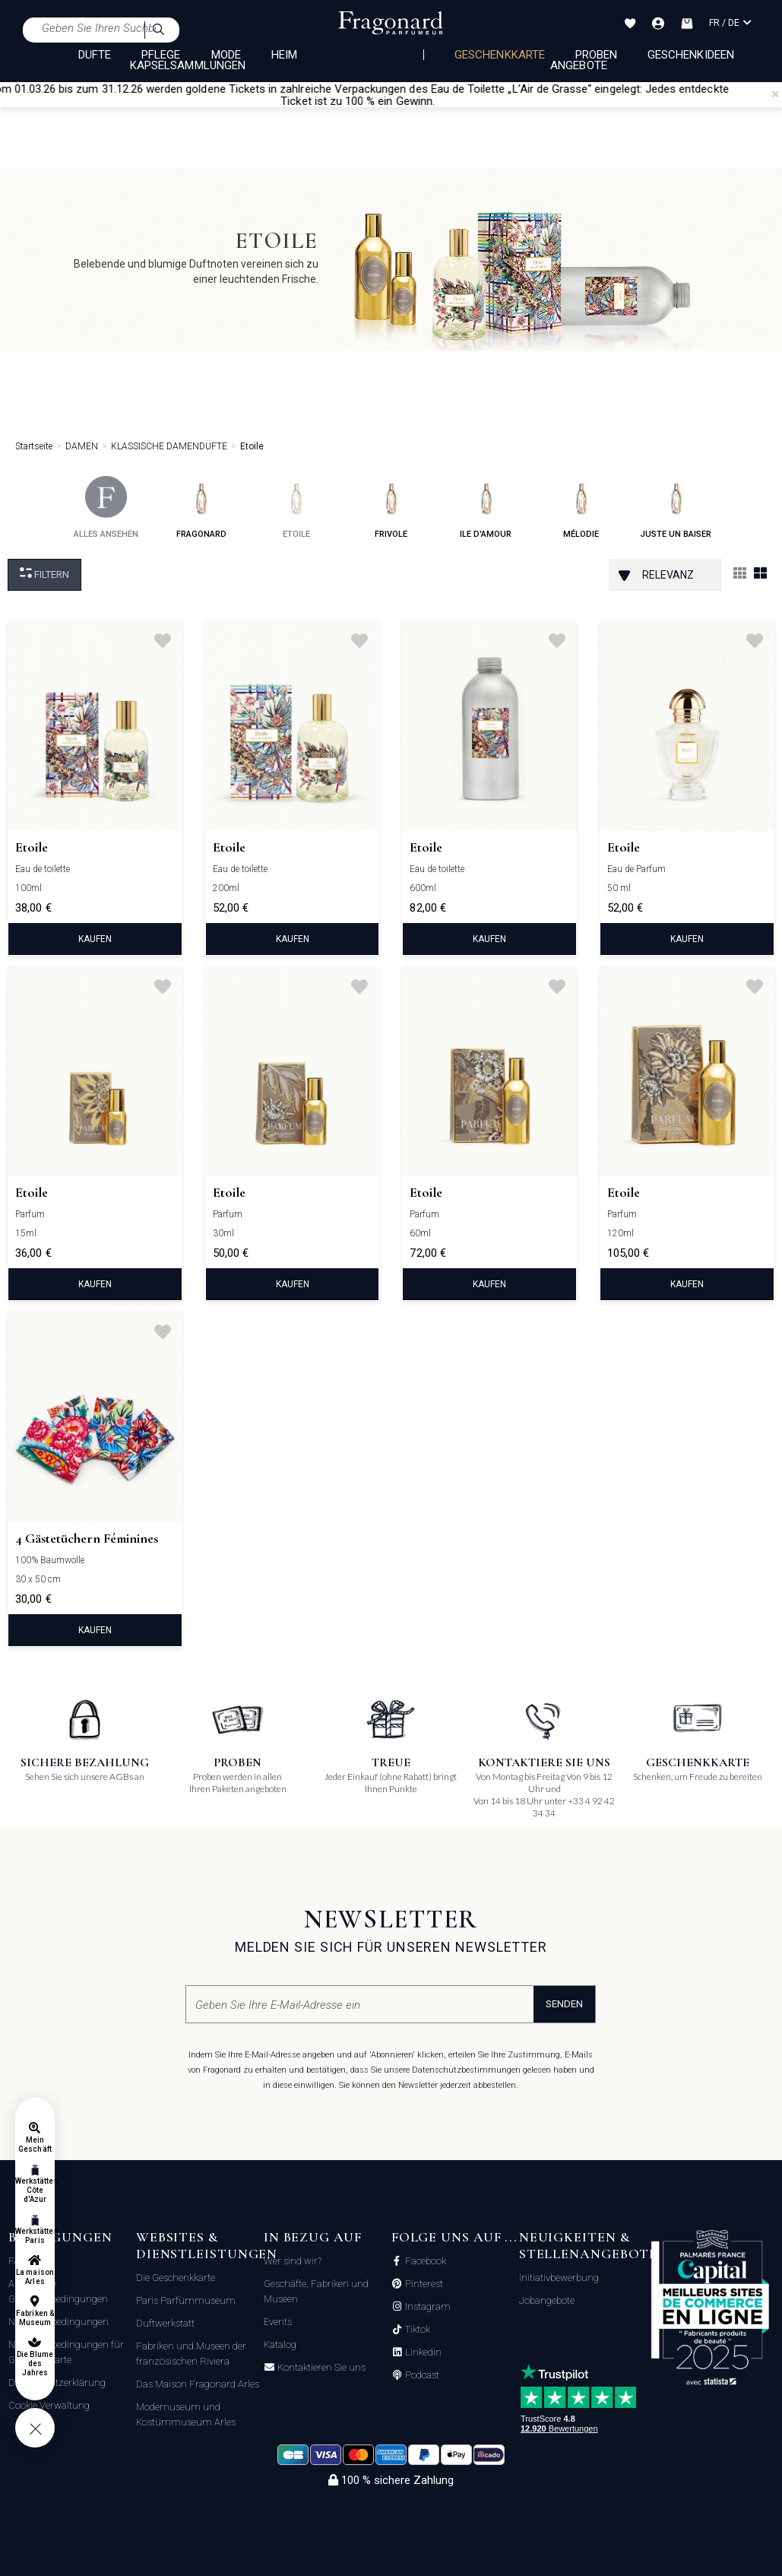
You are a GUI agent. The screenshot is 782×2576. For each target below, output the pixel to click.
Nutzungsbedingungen (58, 2321)
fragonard (201, 507)
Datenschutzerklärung (57, 2382)
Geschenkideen (690, 54)
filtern (44, 573)
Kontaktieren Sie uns (320, 2367)
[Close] (775, 94)
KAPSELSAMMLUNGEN (187, 65)
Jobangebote (547, 2300)
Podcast (421, 2375)
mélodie (581, 507)
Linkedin (422, 2352)
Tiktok (416, 2329)
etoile (296, 507)
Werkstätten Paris (35, 2235)
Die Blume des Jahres (35, 2363)
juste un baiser (675, 507)
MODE (226, 54)
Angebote (578, 65)
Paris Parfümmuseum (186, 2300)
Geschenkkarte (499, 54)
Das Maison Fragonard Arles (197, 2384)
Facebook (424, 2261)
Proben (596, 54)
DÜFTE (94, 54)
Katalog (280, 2344)
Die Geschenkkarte (175, 2277)
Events (278, 2321)
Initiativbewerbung (559, 2277)
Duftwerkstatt (165, 2323)
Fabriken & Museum (35, 2318)
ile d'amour (485, 507)
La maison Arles (34, 2277)
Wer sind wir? (292, 2261)
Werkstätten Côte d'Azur (35, 2190)
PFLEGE (160, 54)
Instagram (427, 2307)
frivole (391, 507)
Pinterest (423, 2284)
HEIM (284, 54)
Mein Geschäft (34, 2144)
